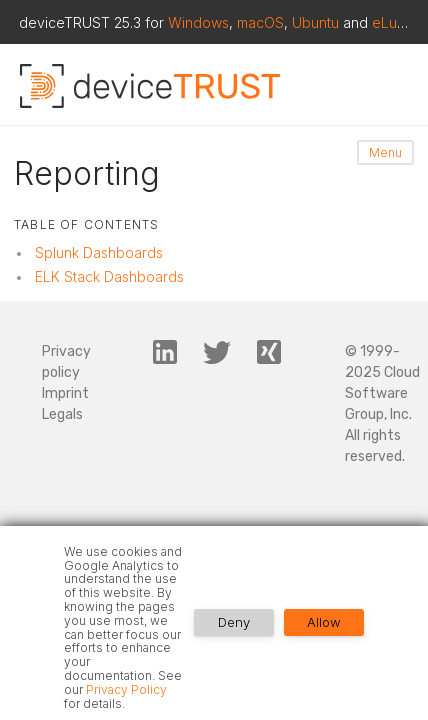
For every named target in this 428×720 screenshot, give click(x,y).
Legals (62, 414)
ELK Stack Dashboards (109, 276)
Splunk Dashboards (99, 252)
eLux (388, 22)
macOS (260, 22)
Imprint (65, 393)
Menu (385, 152)
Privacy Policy (126, 689)
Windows (198, 22)
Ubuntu (315, 22)
